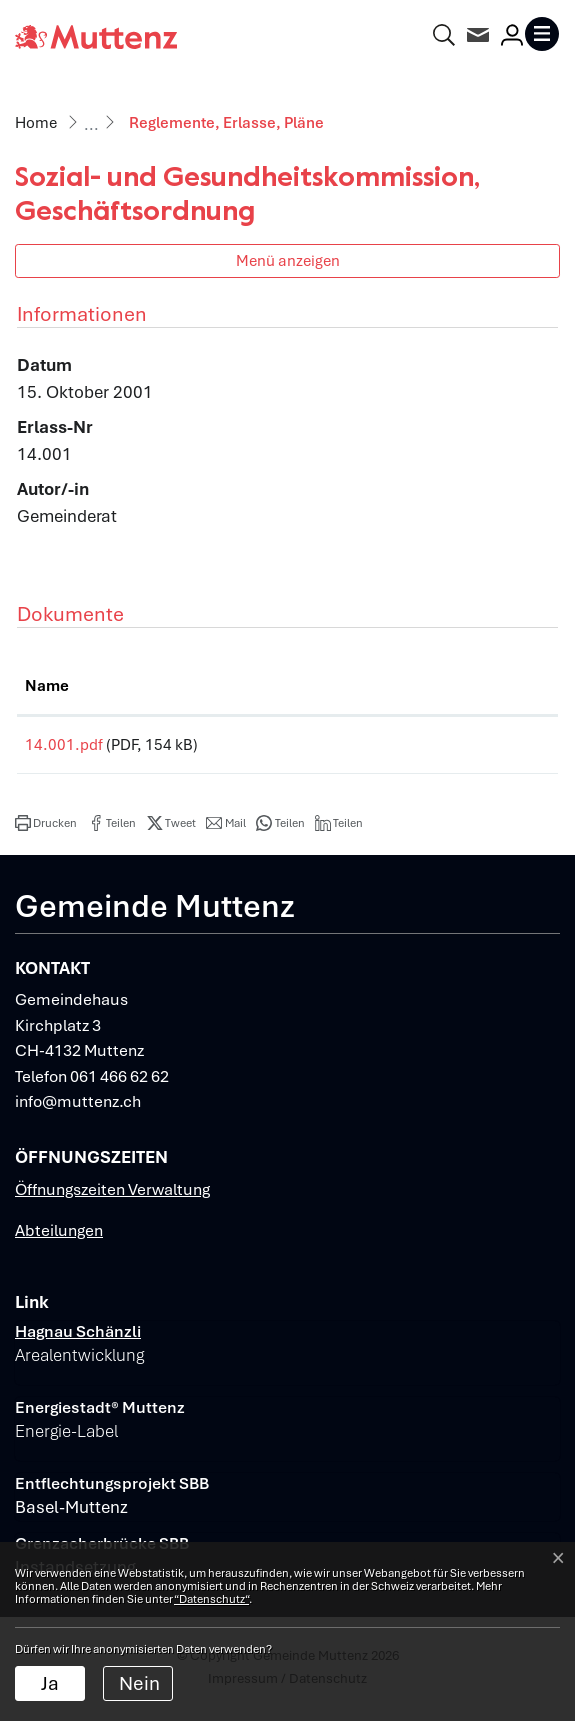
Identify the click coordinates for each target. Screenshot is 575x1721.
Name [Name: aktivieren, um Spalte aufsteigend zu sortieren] (47, 686)
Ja (50, 1683)
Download (467, 748)
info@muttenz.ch (78, 1108)
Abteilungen (59, 1237)
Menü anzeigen (288, 260)
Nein (139, 1683)
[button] (46, 830)
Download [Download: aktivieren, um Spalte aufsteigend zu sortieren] (421, 686)
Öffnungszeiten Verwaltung (112, 1196)
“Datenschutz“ (211, 1599)
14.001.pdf (64, 745)
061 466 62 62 (119, 1083)
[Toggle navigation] (542, 34)
